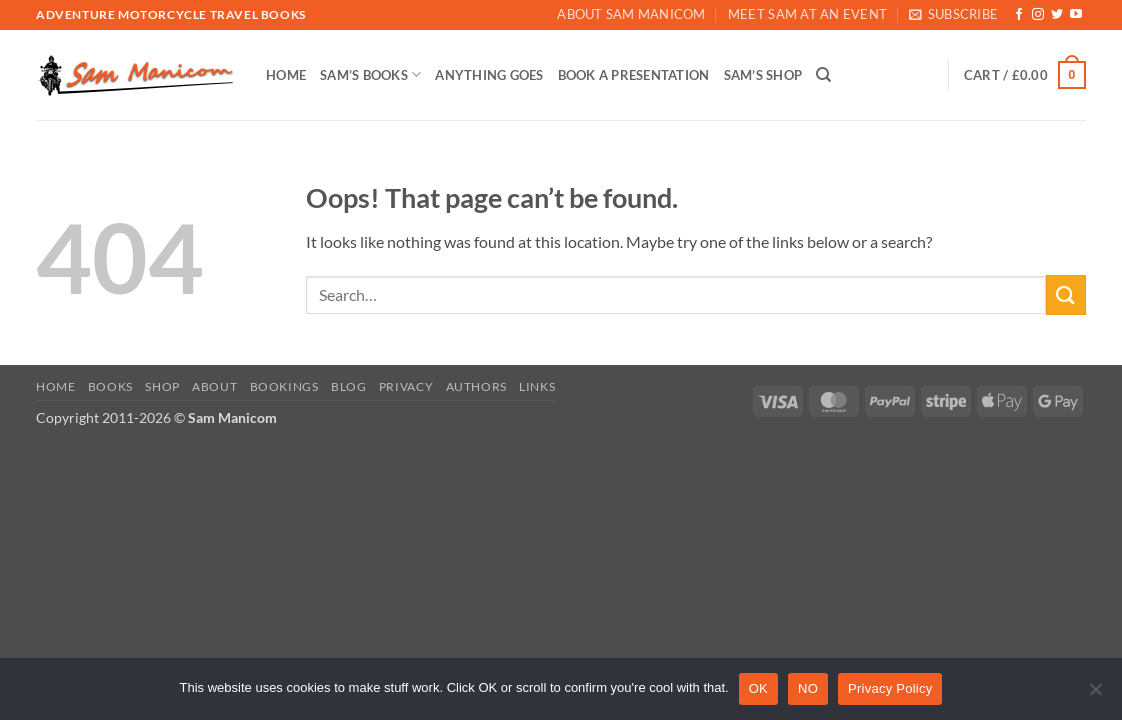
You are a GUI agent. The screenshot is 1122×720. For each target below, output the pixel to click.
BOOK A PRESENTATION (634, 75)
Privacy (406, 386)
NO (808, 688)
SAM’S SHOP (763, 75)
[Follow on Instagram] (1038, 15)
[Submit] (1066, 294)
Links (537, 386)
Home (55, 386)
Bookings (284, 386)
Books (110, 386)
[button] (953, 14)
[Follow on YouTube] (1076, 15)
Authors (476, 386)
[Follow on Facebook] (1019, 15)
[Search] (823, 75)
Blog (348, 386)
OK (758, 688)
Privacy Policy (890, 688)
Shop (162, 386)
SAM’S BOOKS (370, 74)
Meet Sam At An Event (807, 14)
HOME (286, 75)
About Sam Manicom (631, 14)
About (214, 386)
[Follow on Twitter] (1057, 15)
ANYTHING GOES (489, 75)
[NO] (1095, 695)
